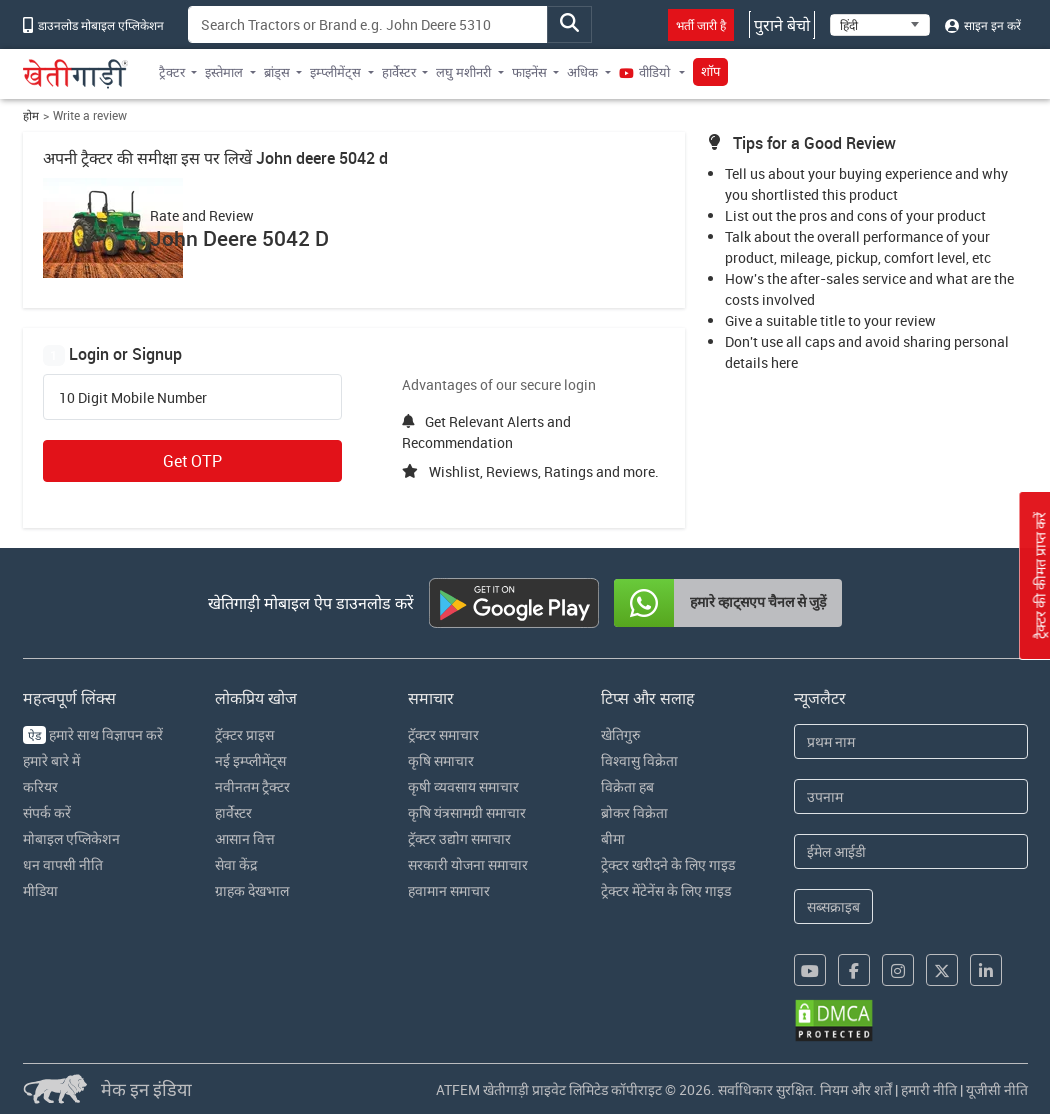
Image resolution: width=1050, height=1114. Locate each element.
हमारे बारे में (51, 760)
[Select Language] (880, 25)
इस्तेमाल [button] (224, 72)
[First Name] (910, 741)
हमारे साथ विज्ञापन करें (93, 734)
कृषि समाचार (441, 760)
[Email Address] (910, 851)
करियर (40, 786)
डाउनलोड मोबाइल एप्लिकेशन (93, 25)
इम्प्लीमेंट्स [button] (335, 72)
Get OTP (192, 461)
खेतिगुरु (620, 734)
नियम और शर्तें (856, 1089)
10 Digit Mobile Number (133, 398)
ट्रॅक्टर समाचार (443, 734)
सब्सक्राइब (833, 906)
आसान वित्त (245, 838)
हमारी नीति (929, 1089)
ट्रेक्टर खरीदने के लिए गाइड (668, 864)
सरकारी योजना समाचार (468, 864)
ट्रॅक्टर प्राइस (244, 734)
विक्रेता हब (627, 786)
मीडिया (40, 890)
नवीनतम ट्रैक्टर (252, 786)
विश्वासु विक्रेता (639, 760)
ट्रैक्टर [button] (172, 72)
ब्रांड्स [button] (277, 72)
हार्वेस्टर (233, 812)
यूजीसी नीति (997, 1089)
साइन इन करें (983, 25)
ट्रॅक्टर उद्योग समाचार (459, 838)
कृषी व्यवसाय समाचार (463, 786)
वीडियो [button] (646, 72)
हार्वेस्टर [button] (399, 72)
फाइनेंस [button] (529, 72)
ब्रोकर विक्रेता (634, 812)
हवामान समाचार (449, 890)
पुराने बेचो (782, 25)
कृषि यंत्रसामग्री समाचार (467, 812)
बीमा (613, 838)
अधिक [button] (582, 72)
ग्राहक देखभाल (252, 890)
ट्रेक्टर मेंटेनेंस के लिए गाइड (666, 890)
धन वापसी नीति (63, 864)
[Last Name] (910, 796)
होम (31, 115)
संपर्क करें (47, 812)
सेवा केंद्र (236, 864)
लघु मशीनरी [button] (463, 72)
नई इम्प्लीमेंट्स (250, 760)
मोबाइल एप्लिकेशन (71, 838)
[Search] (368, 24)
